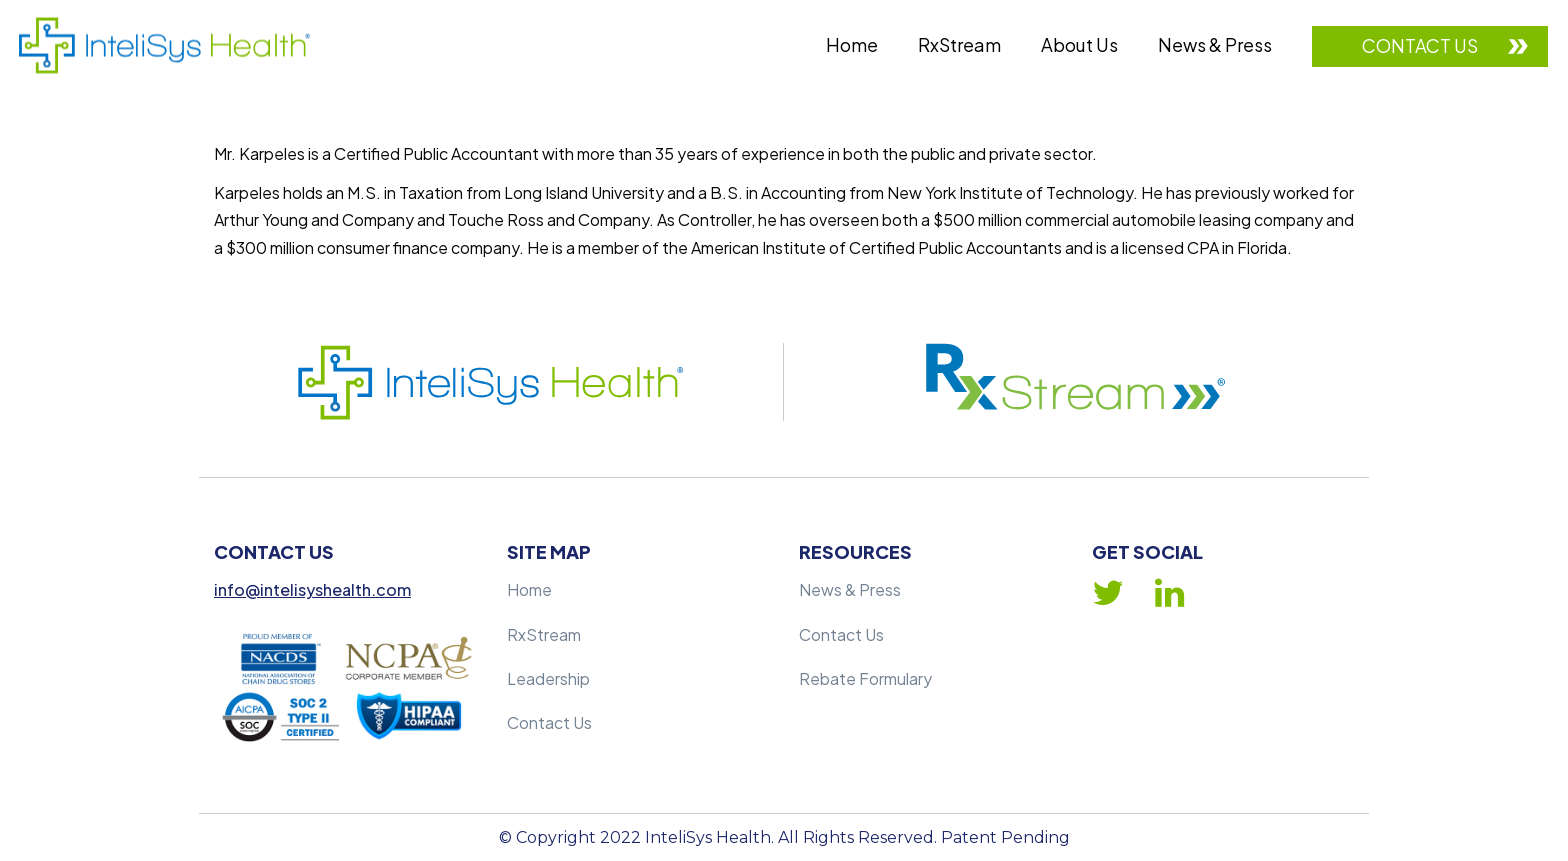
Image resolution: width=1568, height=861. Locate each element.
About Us (1079, 44)
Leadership (548, 678)
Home (852, 44)
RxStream (959, 44)
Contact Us (1420, 45)
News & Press (1215, 44)
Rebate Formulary (865, 678)
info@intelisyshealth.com (312, 589)
